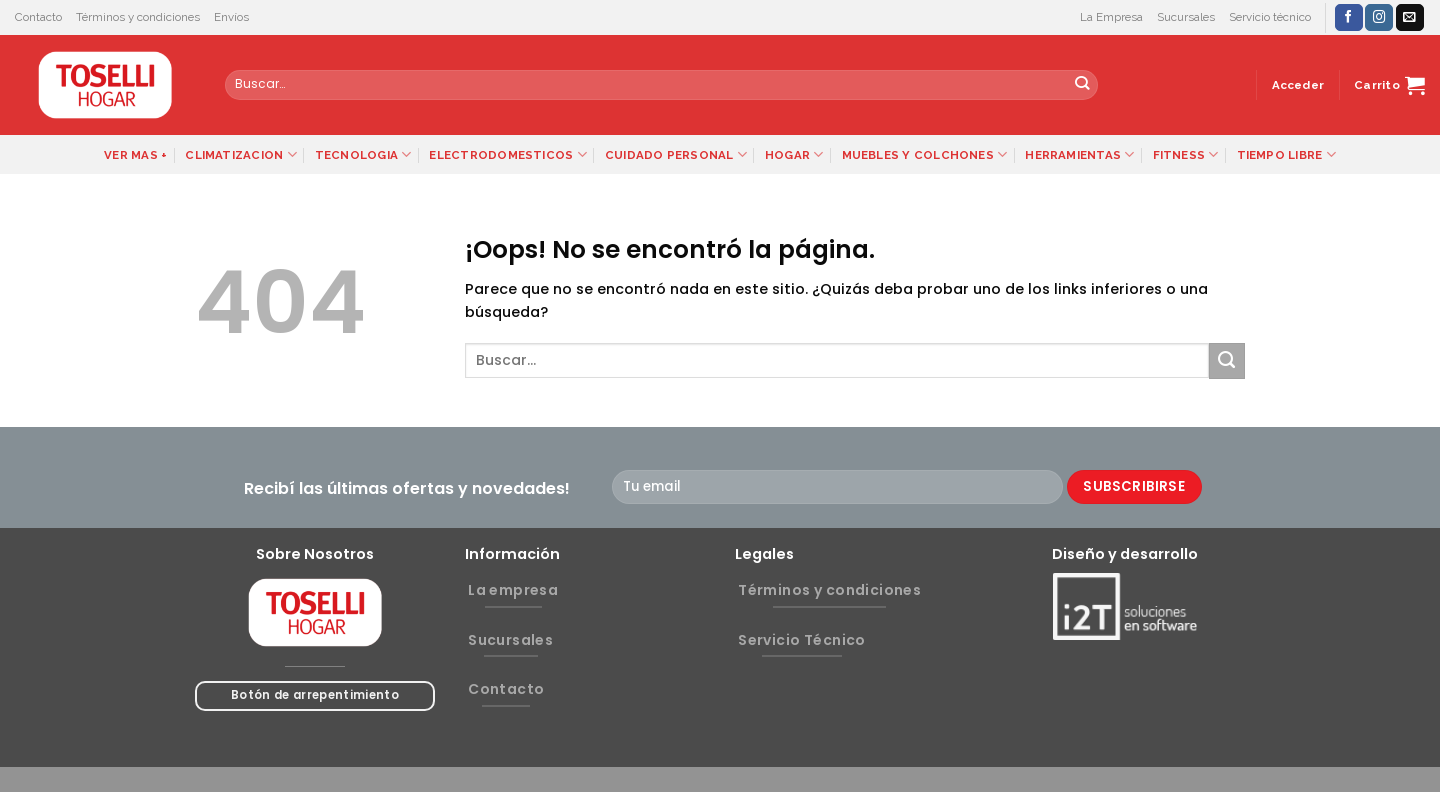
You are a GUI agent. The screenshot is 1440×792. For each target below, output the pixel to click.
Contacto (38, 17)
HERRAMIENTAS (1079, 154)
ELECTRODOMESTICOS (507, 154)
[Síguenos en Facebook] (1349, 17)
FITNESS (1186, 154)
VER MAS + (135, 155)
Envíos (231, 17)
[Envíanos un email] (1410, 17)
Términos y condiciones (138, 17)
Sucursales (1186, 17)
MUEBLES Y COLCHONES (925, 154)
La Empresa (1111, 17)
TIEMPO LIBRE (1286, 154)
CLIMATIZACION (240, 154)
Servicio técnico (1270, 17)
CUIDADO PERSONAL (676, 154)
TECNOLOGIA (363, 154)
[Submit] (1082, 85)
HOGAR (794, 154)
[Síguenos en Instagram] (1379, 17)
